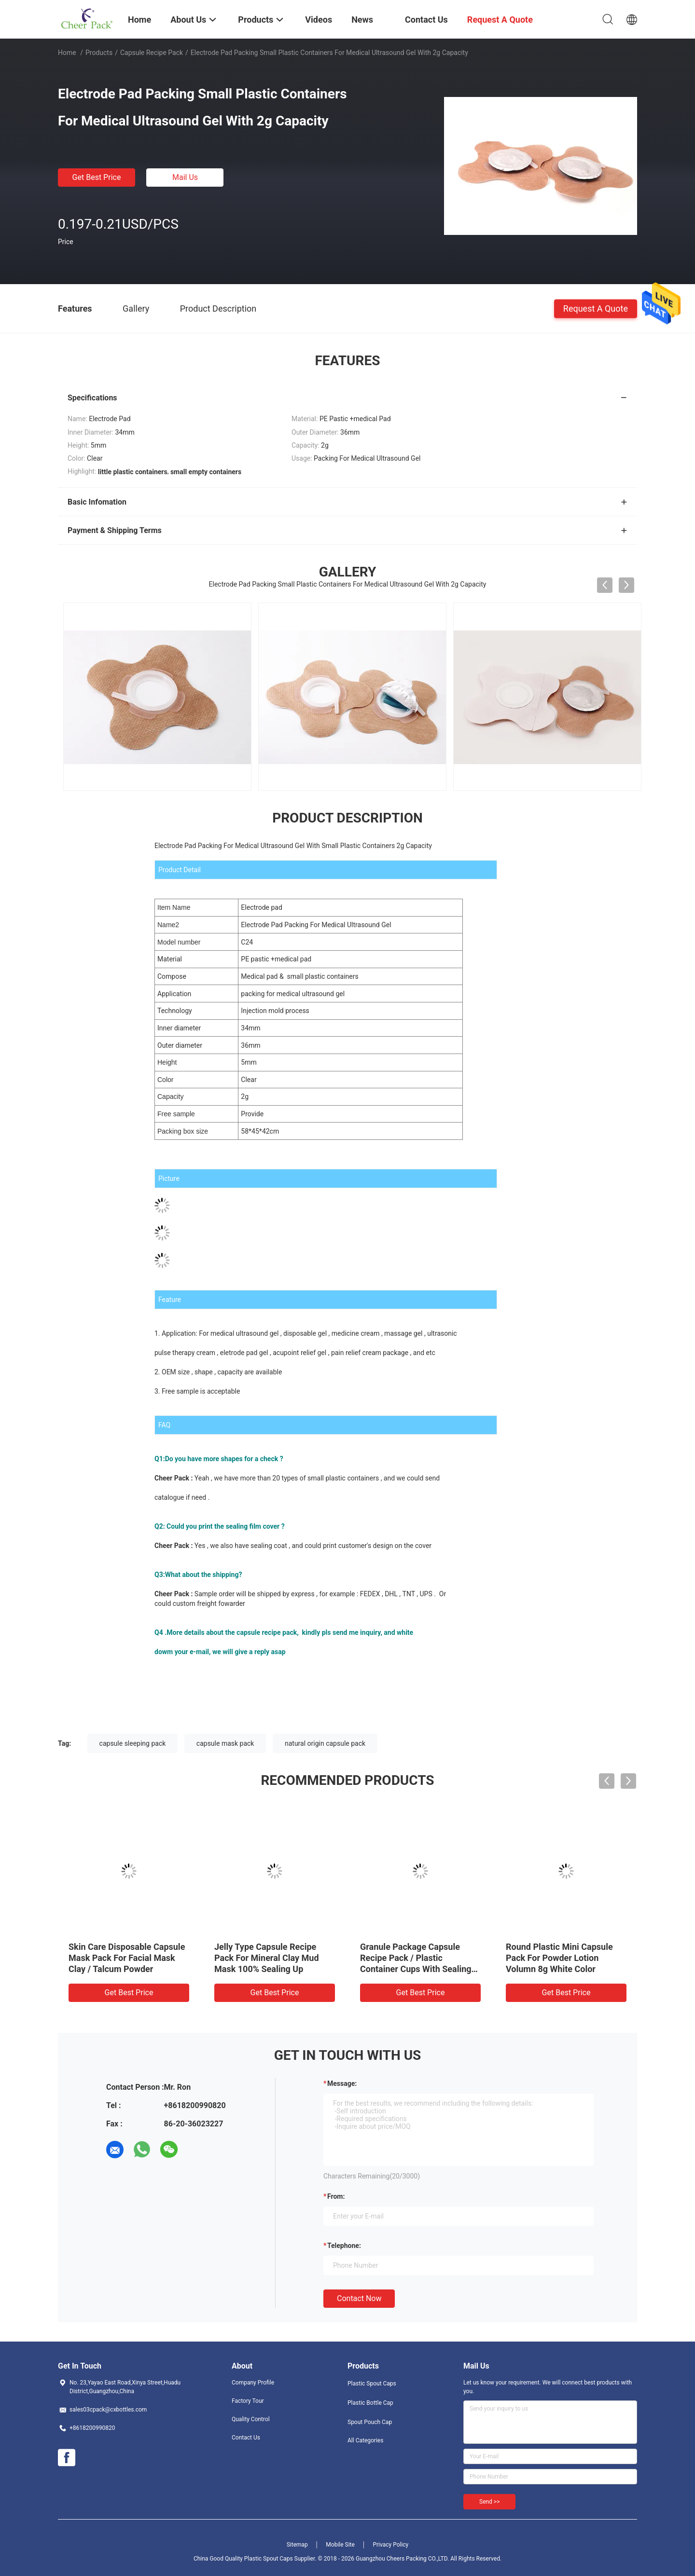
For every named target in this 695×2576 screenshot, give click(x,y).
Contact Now (359, 2298)
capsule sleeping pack (132, 1743)
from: (336, 2196)
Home (67, 52)
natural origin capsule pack (325, 1743)
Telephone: (344, 2245)
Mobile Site (340, 2544)
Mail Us (185, 177)
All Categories (365, 2440)
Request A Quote (595, 308)
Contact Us (246, 2437)
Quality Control (251, 2419)
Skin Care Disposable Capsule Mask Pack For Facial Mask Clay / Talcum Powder (127, 1958)
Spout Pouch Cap (370, 2422)
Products (98, 52)
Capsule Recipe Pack (151, 52)
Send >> (489, 2501)
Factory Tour (248, 2401)
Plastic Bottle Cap (370, 2402)
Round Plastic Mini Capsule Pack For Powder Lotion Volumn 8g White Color (559, 1958)
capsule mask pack (225, 1743)
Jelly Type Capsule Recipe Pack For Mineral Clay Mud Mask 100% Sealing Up (266, 1958)
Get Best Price (96, 177)
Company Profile (253, 2382)
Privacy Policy (390, 2544)
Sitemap (297, 2544)
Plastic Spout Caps (372, 2383)
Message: (342, 2083)
